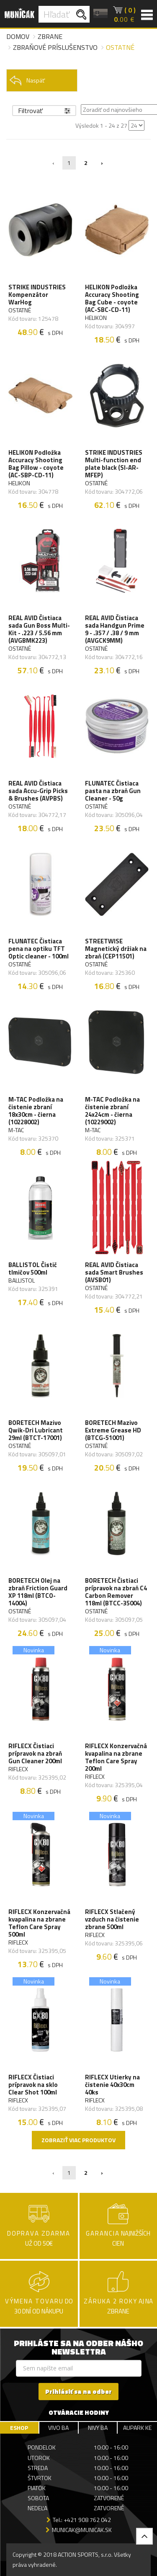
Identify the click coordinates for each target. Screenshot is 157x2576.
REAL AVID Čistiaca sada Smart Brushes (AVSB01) (114, 1272)
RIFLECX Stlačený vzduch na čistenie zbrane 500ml (112, 1919)
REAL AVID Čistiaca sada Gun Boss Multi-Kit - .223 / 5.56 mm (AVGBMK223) (39, 629)
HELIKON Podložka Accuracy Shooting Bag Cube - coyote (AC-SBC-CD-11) (112, 298)
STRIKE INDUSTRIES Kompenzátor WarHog (37, 294)
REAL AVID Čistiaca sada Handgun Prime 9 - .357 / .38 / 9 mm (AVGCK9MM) (114, 629)
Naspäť (27, 80)
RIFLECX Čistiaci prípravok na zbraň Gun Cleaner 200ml (35, 1753)
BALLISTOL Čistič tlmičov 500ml (32, 1268)
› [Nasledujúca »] (102, 162)
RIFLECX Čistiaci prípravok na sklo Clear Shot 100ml (33, 2085)
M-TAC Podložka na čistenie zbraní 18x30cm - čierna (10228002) (35, 1111)
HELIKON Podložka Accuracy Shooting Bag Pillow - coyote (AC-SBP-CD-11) (36, 464)
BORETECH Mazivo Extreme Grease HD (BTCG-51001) (113, 1430)
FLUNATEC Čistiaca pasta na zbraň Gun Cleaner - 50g (113, 791)
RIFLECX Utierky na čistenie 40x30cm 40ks (112, 2085)
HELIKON (96, 318)
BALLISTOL (21, 1280)
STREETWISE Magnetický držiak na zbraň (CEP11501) (116, 949)
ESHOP (19, 2427)
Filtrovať (44, 111)
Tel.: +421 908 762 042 (82, 2519)
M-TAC (16, 1130)
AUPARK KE (137, 2427)
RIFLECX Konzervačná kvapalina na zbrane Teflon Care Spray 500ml (39, 1923)
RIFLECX (18, 1769)
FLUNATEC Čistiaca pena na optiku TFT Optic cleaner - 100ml (38, 949)
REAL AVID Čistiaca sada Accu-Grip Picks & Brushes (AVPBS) (38, 791)
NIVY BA (98, 2427)
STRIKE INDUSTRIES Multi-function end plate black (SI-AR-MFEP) (113, 464)
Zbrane (50, 36)
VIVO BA (58, 2427)
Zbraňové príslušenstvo (55, 47)
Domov (17, 36)
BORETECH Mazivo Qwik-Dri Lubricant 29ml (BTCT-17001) (35, 1430)
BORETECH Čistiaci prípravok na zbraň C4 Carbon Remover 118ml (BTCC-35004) (116, 1592)
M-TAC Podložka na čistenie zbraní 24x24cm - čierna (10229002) (112, 1111)
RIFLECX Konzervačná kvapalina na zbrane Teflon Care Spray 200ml (116, 1757)
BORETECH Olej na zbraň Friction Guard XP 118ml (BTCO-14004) (37, 1592)
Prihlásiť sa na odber (78, 2391)
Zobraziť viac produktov (78, 2140)
